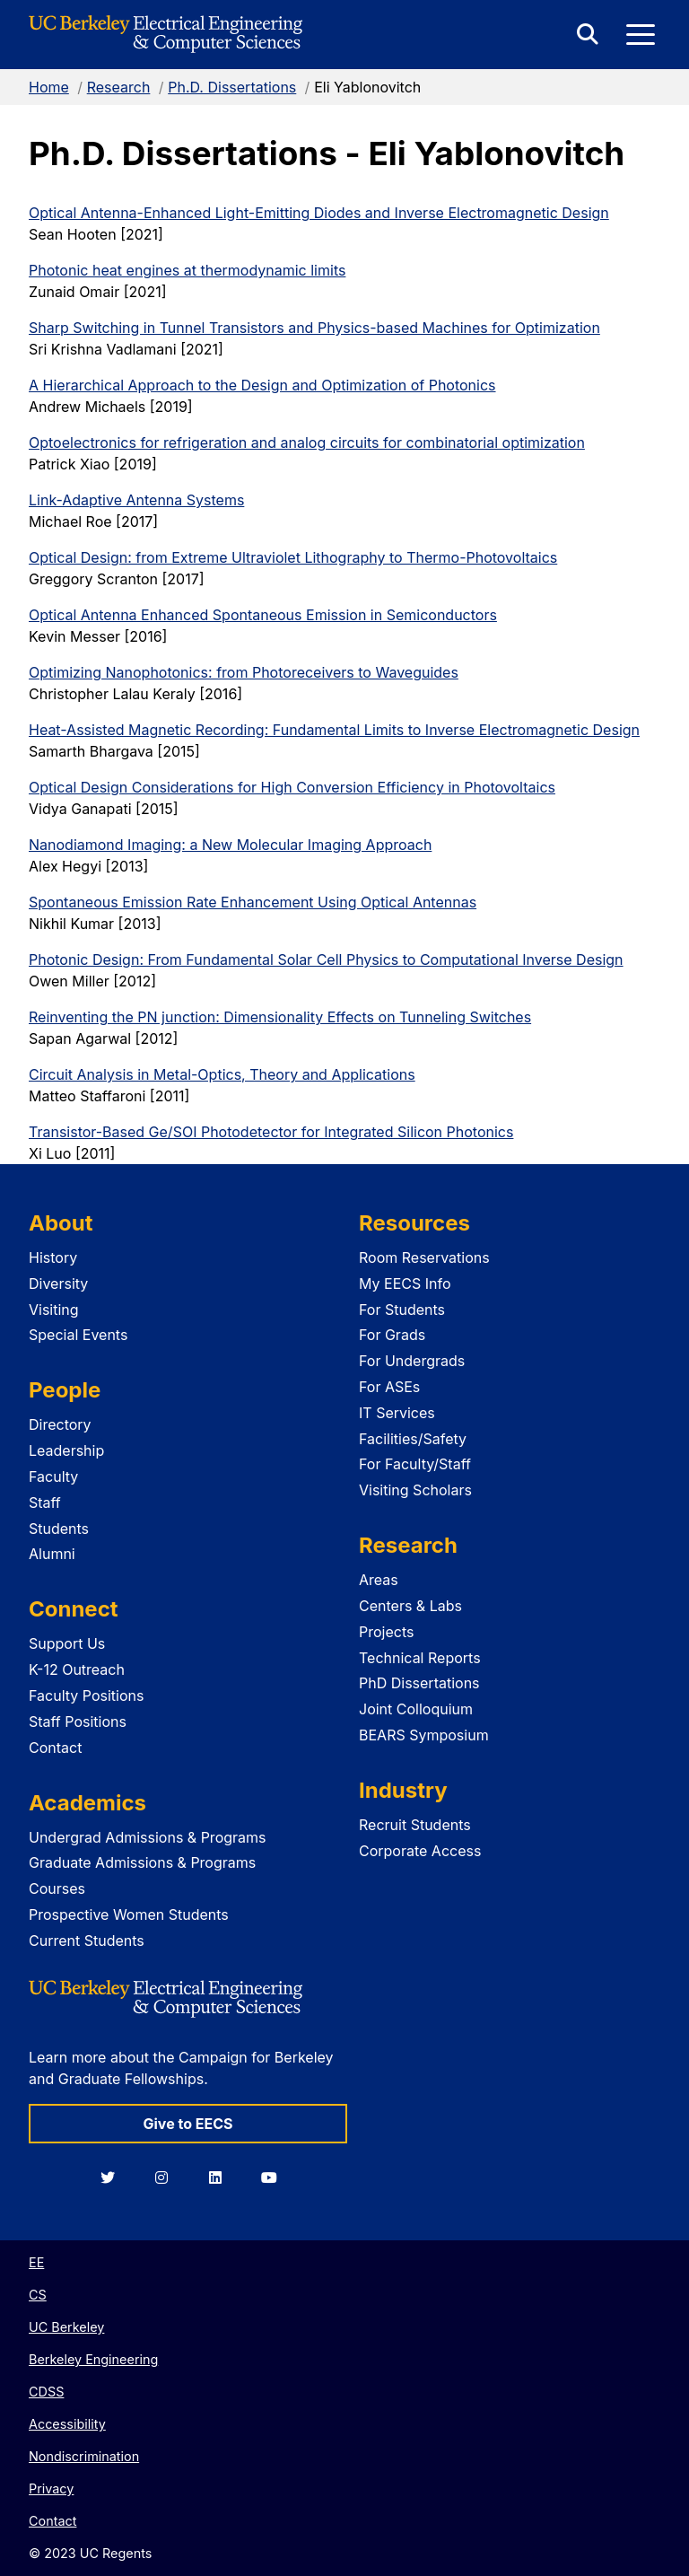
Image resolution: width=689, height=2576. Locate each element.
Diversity (58, 1283)
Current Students (86, 1941)
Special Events (78, 1335)
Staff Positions (77, 1721)
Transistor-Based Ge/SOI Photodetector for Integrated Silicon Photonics (271, 1132)
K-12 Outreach (77, 1669)
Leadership (66, 1450)
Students (59, 1529)
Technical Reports (420, 1658)
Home (49, 87)
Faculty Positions (86, 1695)
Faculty (53, 1476)
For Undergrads (412, 1361)
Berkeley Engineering (93, 2359)
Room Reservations (424, 1257)
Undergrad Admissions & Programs (147, 1837)
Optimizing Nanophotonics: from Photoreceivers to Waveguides (243, 672)
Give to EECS (187, 2124)
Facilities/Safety (413, 1439)
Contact (55, 1748)
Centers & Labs (410, 1606)
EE (36, 2262)
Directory (60, 1424)
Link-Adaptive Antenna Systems (136, 500)
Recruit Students (415, 1825)
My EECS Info (405, 1283)
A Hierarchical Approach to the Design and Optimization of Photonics (262, 385)
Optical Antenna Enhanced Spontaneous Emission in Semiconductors (263, 615)
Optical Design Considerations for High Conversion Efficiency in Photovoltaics (292, 787)
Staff (45, 1502)
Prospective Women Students (129, 1914)
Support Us (67, 1643)
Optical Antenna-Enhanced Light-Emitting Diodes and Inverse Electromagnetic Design (319, 213)
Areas (378, 1580)
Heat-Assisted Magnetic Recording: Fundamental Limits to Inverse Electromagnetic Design (334, 730)
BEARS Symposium (424, 1735)
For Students (402, 1310)
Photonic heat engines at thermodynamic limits (187, 270)
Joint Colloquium (416, 1709)
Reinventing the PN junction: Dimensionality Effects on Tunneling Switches (280, 1017)
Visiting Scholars (415, 1490)
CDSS (46, 2391)
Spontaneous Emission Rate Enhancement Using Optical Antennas (252, 902)
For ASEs (389, 1387)
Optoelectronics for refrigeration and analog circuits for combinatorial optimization (307, 442)
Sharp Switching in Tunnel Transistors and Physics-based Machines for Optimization (314, 328)
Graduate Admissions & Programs (142, 1862)
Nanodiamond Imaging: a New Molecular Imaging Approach (230, 845)
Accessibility (67, 2423)
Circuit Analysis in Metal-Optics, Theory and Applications (222, 1074)
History (53, 1257)
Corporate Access (420, 1851)
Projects (386, 1632)
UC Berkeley (66, 2327)
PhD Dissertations (419, 1683)
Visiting (54, 1310)
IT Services (397, 1413)
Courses (57, 1888)
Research (119, 87)
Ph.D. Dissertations (232, 87)
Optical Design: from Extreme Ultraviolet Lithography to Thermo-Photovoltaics (293, 557)
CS (38, 2294)
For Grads (392, 1335)
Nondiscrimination (84, 2456)
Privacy (51, 2488)
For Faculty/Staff (415, 1464)
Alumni (52, 1554)
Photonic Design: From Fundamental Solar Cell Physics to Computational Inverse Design (326, 959)
